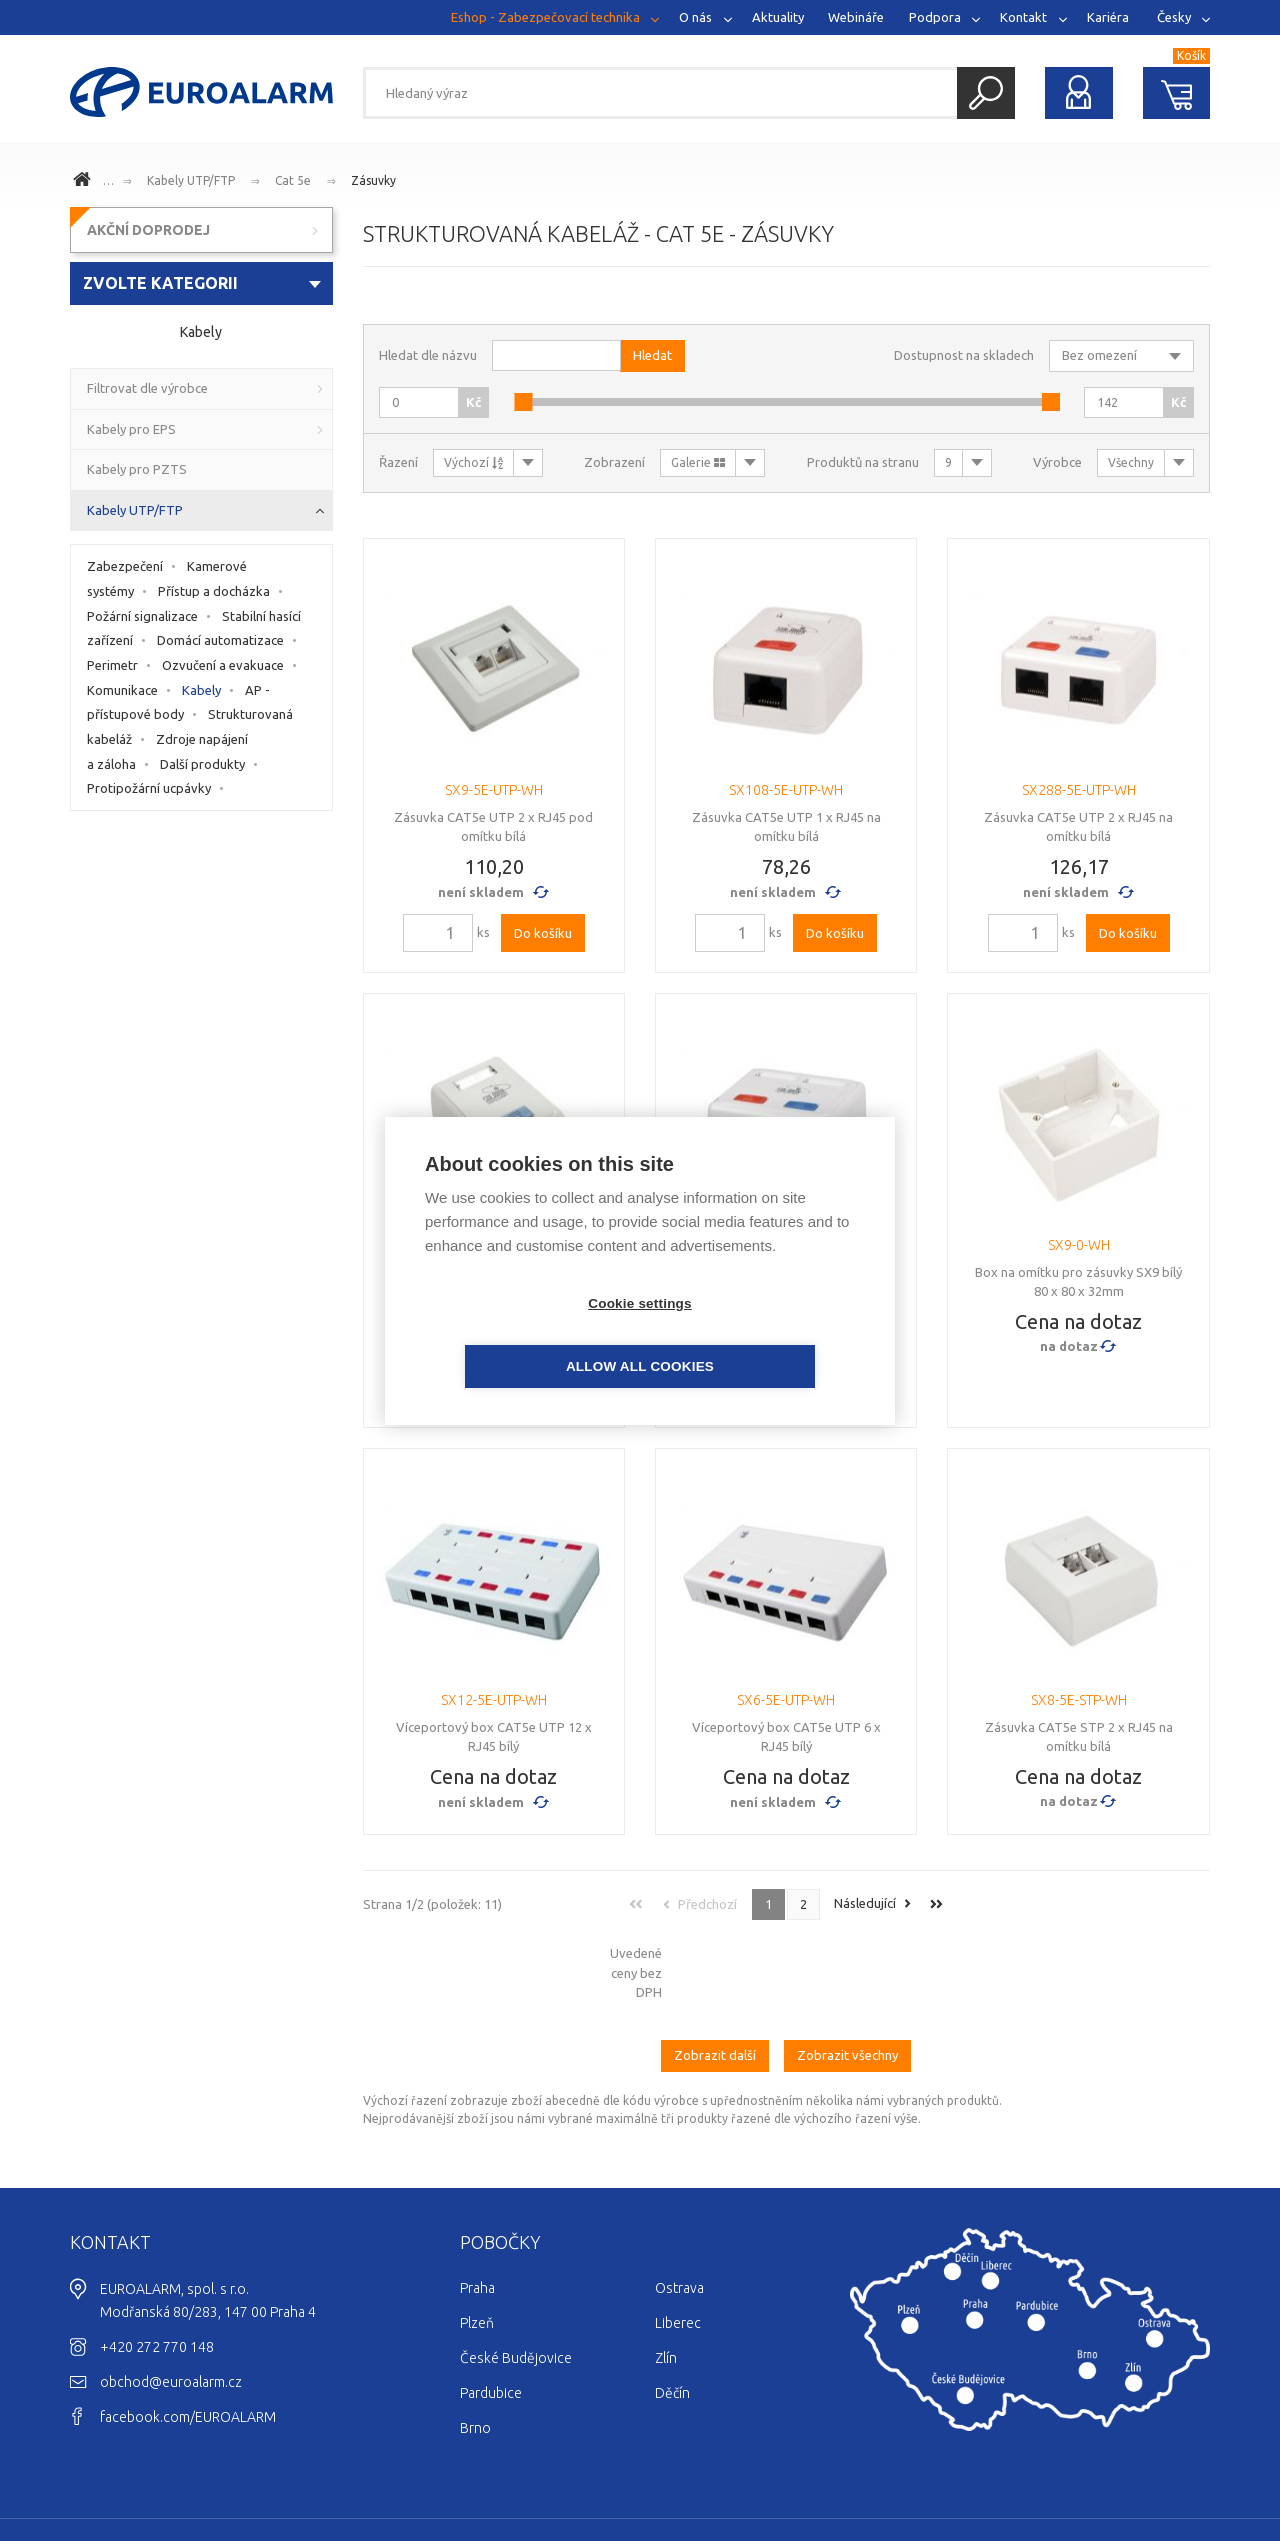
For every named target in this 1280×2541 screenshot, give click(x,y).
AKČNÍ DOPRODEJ (148, 230)
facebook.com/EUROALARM (188, 2334)
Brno (475, 2345)
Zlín (666, 2275)
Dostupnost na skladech (964, 355)
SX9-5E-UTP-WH (494, 790)
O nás (695, 17)
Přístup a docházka (214, 591)
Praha (477, 2205)
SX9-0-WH (1079, 1245)
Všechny (1131, 462)
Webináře (856, 17)
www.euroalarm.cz (85, 182)
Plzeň (477, 2240)
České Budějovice (516, 2275)
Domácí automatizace (220, 640)
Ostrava (679, 2205)
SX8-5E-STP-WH (1079, 1700)
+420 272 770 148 (157, 2264)
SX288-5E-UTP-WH (1079, 790)
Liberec (678, 2240)
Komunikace (122, 690)
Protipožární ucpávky (149, 788)
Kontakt (1023, 17)
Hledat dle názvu (428, 355)
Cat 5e (293, 180)
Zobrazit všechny (847, 1973)
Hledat (986, 93)
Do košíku (543, 933)
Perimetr (112, 665)
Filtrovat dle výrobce (147, 388)
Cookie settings (525, 1334)
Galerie (698, 462)
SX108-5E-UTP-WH (786, 790)
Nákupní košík (1177, 93)
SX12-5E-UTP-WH (494, 1700)
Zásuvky (373, 180)
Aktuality (778, 17)
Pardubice (491, 2310)
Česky (1174, 17)
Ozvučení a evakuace (223, 665)
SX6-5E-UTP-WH (786, 1700)
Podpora (935, 17)
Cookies (1023, 2467)
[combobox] (201, 283)
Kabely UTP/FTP (191, 180)
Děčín (672, 2310)
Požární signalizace (142, 616)
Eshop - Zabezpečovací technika (545, 17)
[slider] (523, 402)
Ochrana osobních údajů (1134, 2467)
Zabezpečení (125, 566)
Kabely (201, 690)
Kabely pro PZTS (137, 469)
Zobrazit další (715, 1973)
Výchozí (473, 462)
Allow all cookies (755, 1334)
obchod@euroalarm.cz (171, 2299)
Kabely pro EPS (131, 429)
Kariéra (1108, 17)
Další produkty (202, 764)
